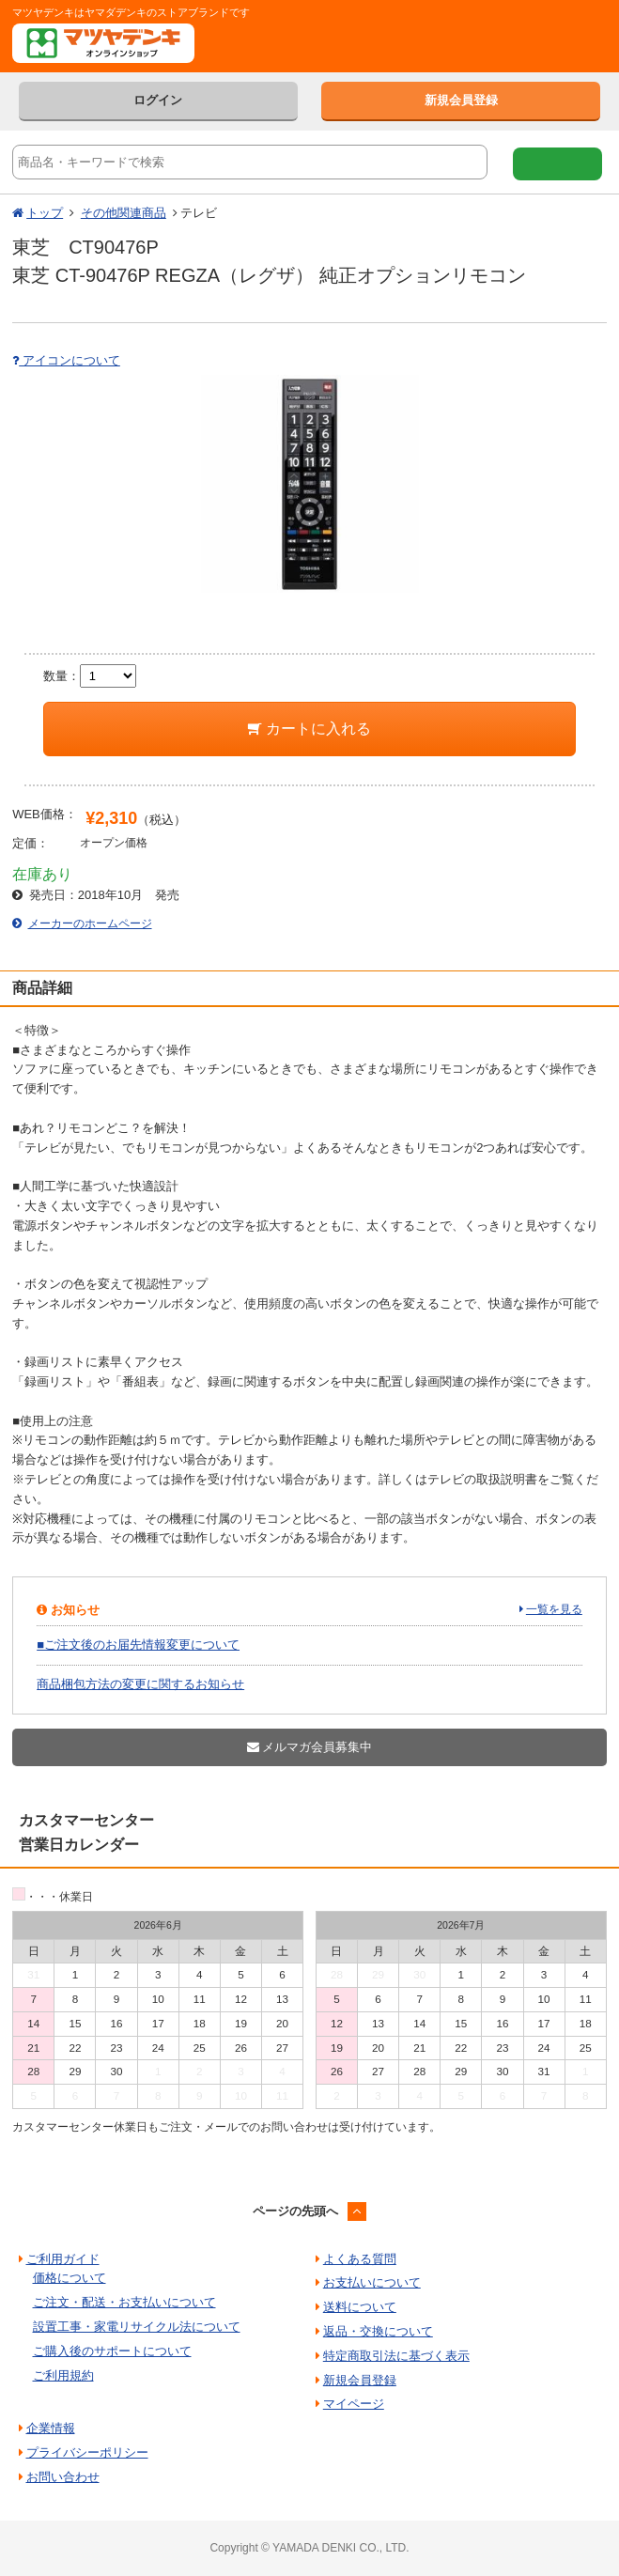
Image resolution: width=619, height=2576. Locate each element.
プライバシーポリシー (87, 2452)
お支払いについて (372, 2282)
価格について (69, 2278)
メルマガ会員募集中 (310, 1747)
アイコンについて (66, 360)
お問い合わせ (63, 2477)
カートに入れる (309, 729)
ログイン (157, 100)
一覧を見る (554, 1609)
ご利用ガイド (63, 2259)
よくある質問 (359, 2259)
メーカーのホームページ (90, 923)
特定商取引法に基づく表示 (396, 2356)
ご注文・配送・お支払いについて (124, 2302)
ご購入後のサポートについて (112, 2351)
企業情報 (50, 2428)
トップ (44, 213)
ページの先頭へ (295, 2211)
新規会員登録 (461, 100)
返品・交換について (378, 2331)
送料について (359, 2307)
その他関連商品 (123, 213)
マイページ (353, 2404)
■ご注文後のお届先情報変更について (138, 1644)
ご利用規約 (63, 2375)
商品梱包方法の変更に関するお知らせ (140, 1684)
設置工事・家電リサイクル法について (136, 2327)
